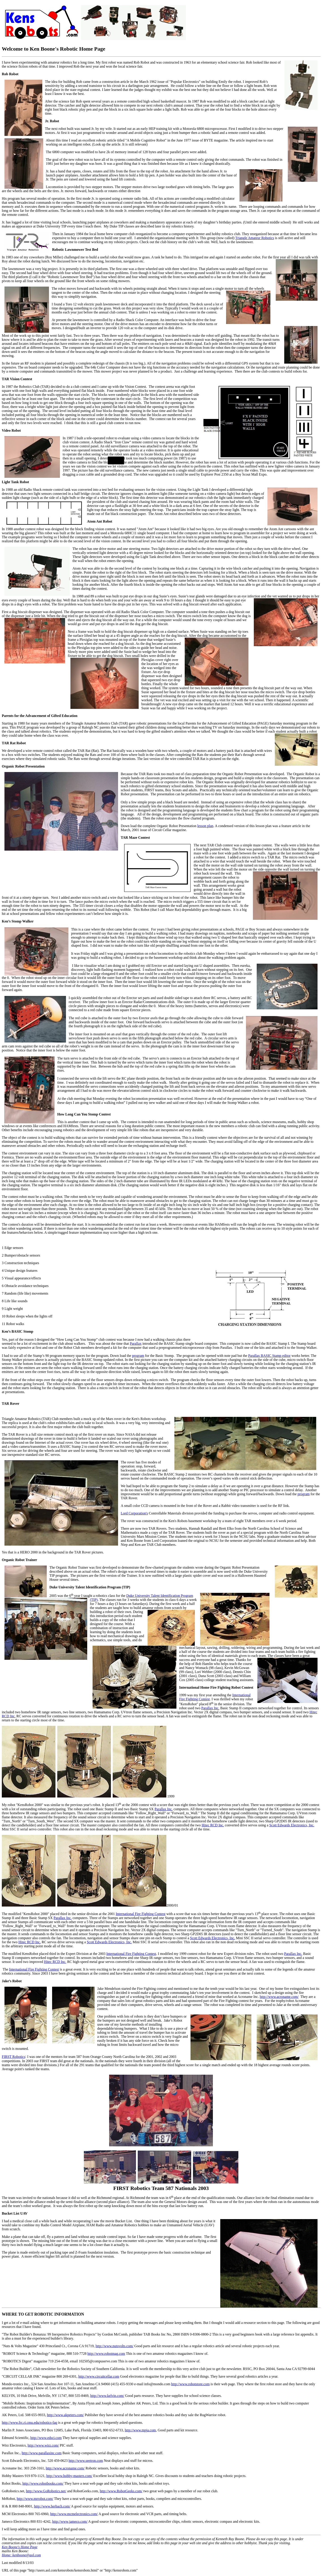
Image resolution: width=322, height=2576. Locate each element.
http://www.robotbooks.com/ (43, 2483)
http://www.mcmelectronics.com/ (74, 2514)
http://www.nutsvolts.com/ (114, 2346)
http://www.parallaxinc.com (41, 2453)
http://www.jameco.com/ (69, 2521)
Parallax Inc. (210, 1708)
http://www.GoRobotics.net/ (46, 2491)
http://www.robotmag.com (106, 2353)
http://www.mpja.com (140, 2430)
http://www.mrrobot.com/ (35, 2499)
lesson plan (205, 826)
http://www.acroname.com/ (279, 1997)
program (138, 1356)
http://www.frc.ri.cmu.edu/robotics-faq (29, 2422)
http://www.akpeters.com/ (65, 2415)
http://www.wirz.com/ (43, 2445)
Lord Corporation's (134, 1513)
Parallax (135, 1343)
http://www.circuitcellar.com (98, 2376)
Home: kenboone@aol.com (21, 2555)
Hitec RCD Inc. (213, 1825)
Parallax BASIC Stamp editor (269, 1356)
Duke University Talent (143, 1596)
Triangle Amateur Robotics (254, 238)
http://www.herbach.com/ (52, 2506)
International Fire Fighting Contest (140, 1914)
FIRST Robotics (13, 2057)
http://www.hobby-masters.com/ (69, 2476)
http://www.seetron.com (86, 2460)
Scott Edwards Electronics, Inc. (291, 1825)
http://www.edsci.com (46, 2438)
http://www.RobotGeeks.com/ (121, 2491)
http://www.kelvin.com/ (107, 2396)
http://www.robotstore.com (190, 2384)
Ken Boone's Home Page (19, 2547)
